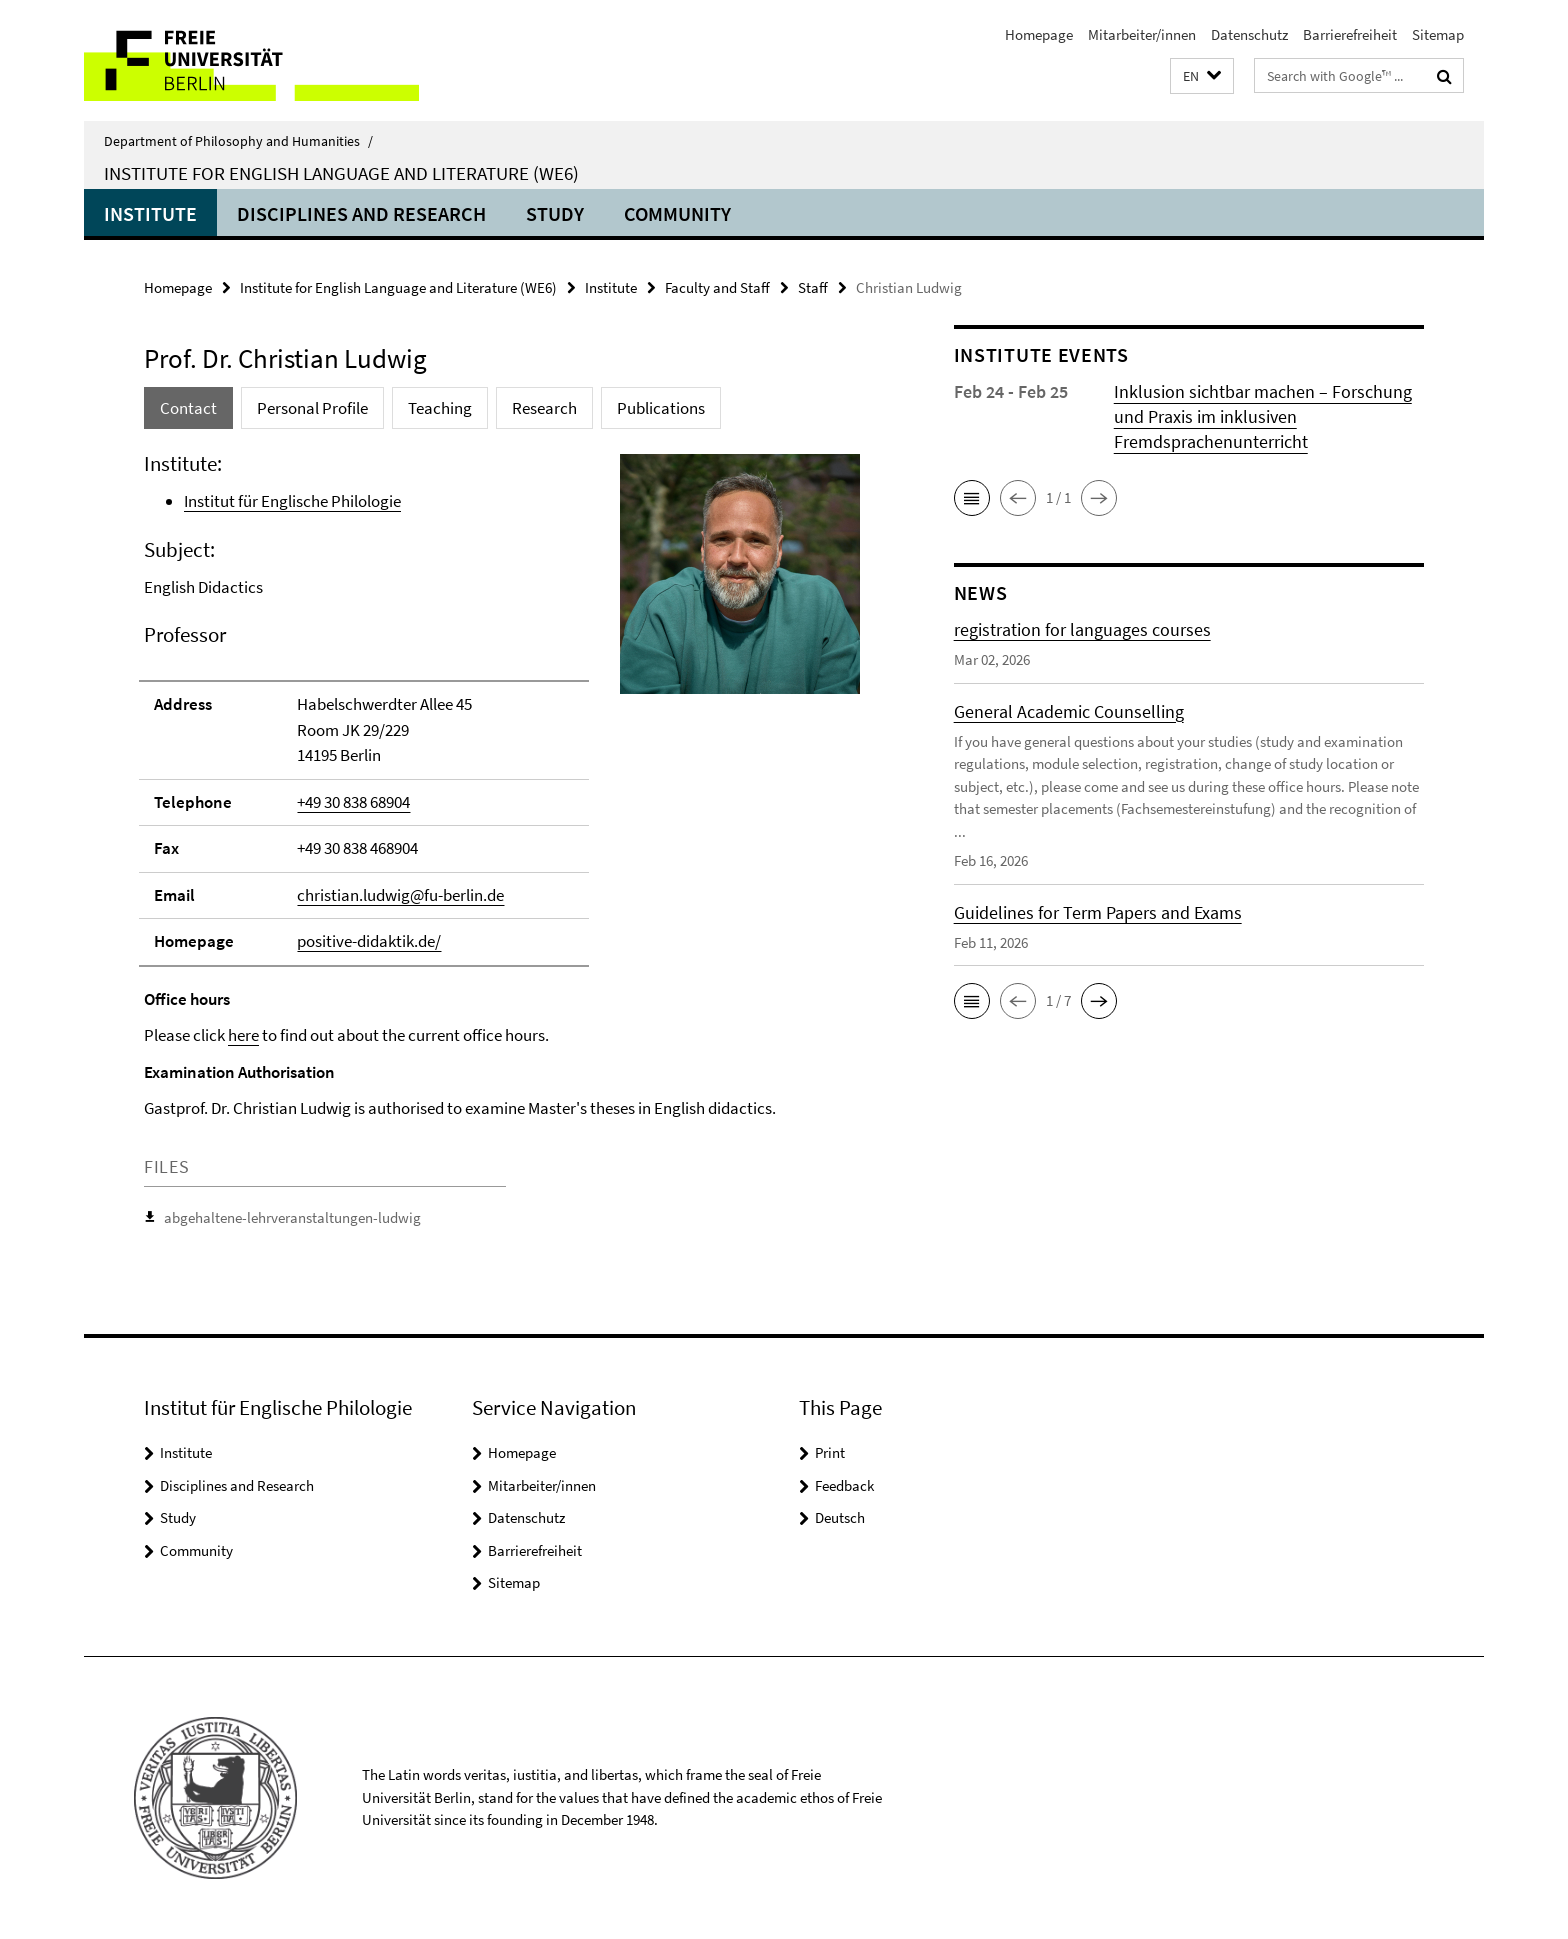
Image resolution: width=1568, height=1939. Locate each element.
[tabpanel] (511, 844)
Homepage (1039, 34)
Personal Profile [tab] (312, 408)
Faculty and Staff (717, 287)
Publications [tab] (661, 408)
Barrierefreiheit (1350, 34)
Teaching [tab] (440, 408)
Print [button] (830, 1452)
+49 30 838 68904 (353, 802)
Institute (150, 213)
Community (677, 213)
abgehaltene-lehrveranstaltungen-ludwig (292, 1217)
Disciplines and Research (361, 213)
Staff (813, 287)
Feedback (844, 1485)
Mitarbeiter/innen (1142, 34)
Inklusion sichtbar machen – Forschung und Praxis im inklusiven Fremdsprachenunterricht (1263, 416)
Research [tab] (544, 408)
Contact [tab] (188, 408)
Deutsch (840, 1517)
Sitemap (1438, 34)
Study (555, 213)
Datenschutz (1249, 34)
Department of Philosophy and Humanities (238, 141)
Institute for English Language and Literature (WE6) (341, 173)
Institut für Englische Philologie (292, 501)
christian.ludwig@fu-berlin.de (400, 895)
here (243, 1035)
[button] (1202, 76)
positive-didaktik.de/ (369, 941)
